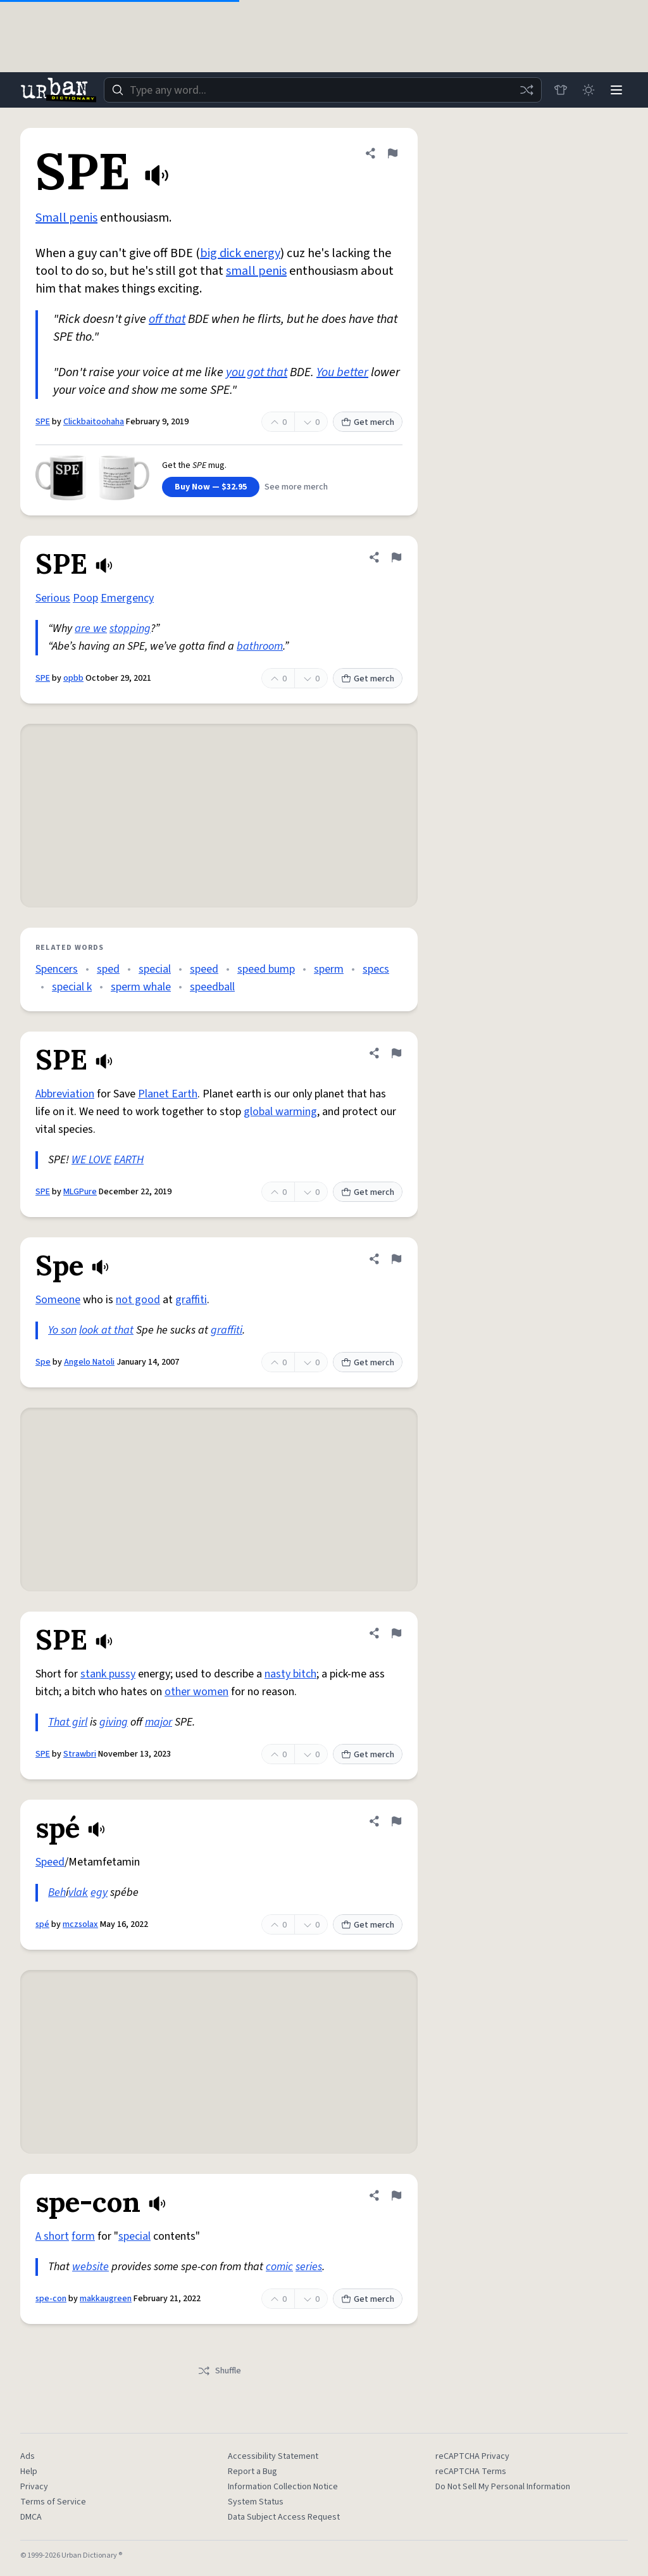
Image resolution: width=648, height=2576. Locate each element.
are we (91, 628)
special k (72, 987)
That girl (67, 1722)
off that (167, 319)
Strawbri (79, 1754)
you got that (256, 372)
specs (376, 969)
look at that (106, 1330)
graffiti (191, 1300)
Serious (52, 598)
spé (42, 1924)
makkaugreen (106, 2298)
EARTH (129, 1160)
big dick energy (240, 253)
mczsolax (80, 1924)
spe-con (50, 2298)
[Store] (560, 90)
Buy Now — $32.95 (211, 487)
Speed (50, 1862)
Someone (57, 1300)
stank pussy (107, 1674)
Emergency (127, 598)
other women (196, 1692)
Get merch (367, 422)
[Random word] (526, 90)
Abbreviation (64, 1094)
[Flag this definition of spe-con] (396, 2195)
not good (138, 1300)
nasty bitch (290, 1674)
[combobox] (323, 90)
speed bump (266, 969)
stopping (130, 628)
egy (99, 1892)
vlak (78, 1892)
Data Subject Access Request (284, 2517)
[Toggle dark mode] (588, 90)
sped (108, 969)
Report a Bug (252, 2471)
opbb (73, 678)
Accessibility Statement (273, 2456)
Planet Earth (167, 1094)
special (155, 969)
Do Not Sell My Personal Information (502, 2486)
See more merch (296, 487)
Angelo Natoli (89, 1362)
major (158, 1722)
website (90, 2267)
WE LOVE (91, 1160)
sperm (329, 969)
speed (204, 969)
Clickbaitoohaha (93, 421)
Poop (85, 598)
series (309, 2267)
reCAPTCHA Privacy (472, 2456)
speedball (212, 987)
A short (52, 2236)
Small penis (66, 218)
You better (342, 372)
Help (28, 2471)
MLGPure (80, 1191)
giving (113, 1722)
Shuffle (219, 2370)
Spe (43, 1362)
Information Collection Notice (283, 2486)
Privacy (34, 2486)
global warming (280, 1112)
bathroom (260, 646)
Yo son (62, 1330)
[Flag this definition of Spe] (396, 1259)
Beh (57, 1892)
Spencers (56, 969)
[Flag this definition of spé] (396, 1821)
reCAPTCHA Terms (470, 2471)
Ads (27, 2456)
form (83, 2236)
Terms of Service (53, 2502)
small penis (256, 271)
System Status (256, 2502)
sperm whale (141, 987)
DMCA (31, 2517)
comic (279, 2267)
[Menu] (616, 90)
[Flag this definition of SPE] (392, 153)
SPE (42, 421)
